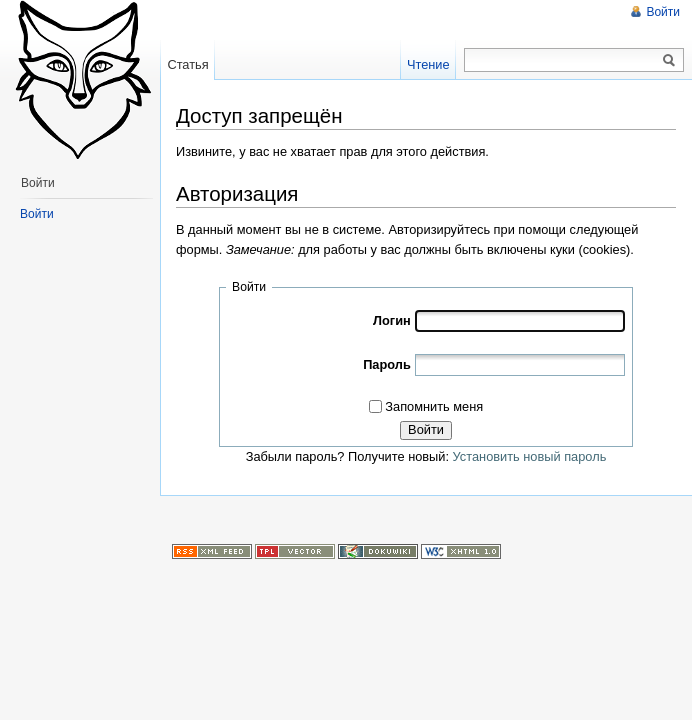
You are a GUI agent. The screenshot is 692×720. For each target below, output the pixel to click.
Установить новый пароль (530, 456)
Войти (426, 429)
